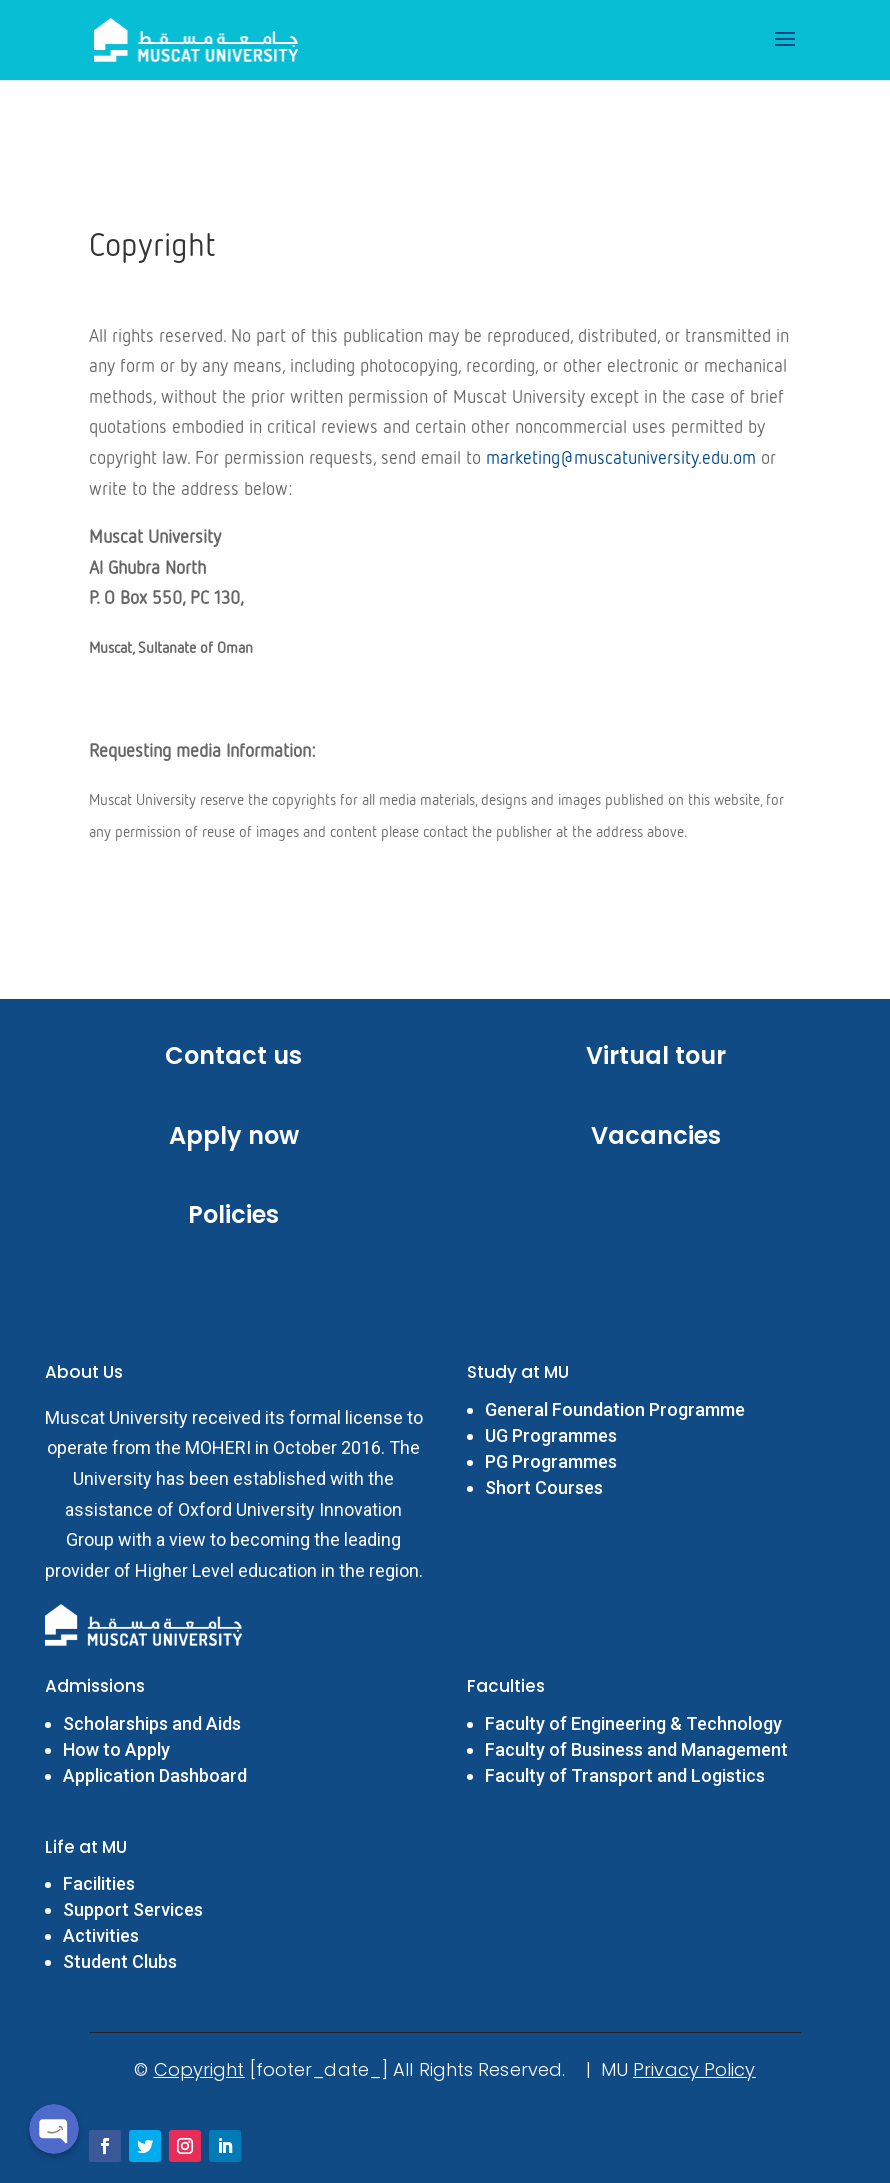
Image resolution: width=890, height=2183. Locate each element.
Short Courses (544, 1487)
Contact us (233, 1055)
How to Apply (116, 1749)
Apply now (234, 1135)
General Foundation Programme (615, 1409)
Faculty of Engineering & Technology (635, 1723)
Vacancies (656, 1135)
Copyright (199, 2069)
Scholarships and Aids (152, 1723)
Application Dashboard (155, 1775)
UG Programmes (551, 1435)
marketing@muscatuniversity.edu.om (621, 459)
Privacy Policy (694, 2069)
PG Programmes (551, 1461)
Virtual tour (656, 1055)
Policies (233, 1214)
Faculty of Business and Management (636, 1749)
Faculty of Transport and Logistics (625, 1775)
